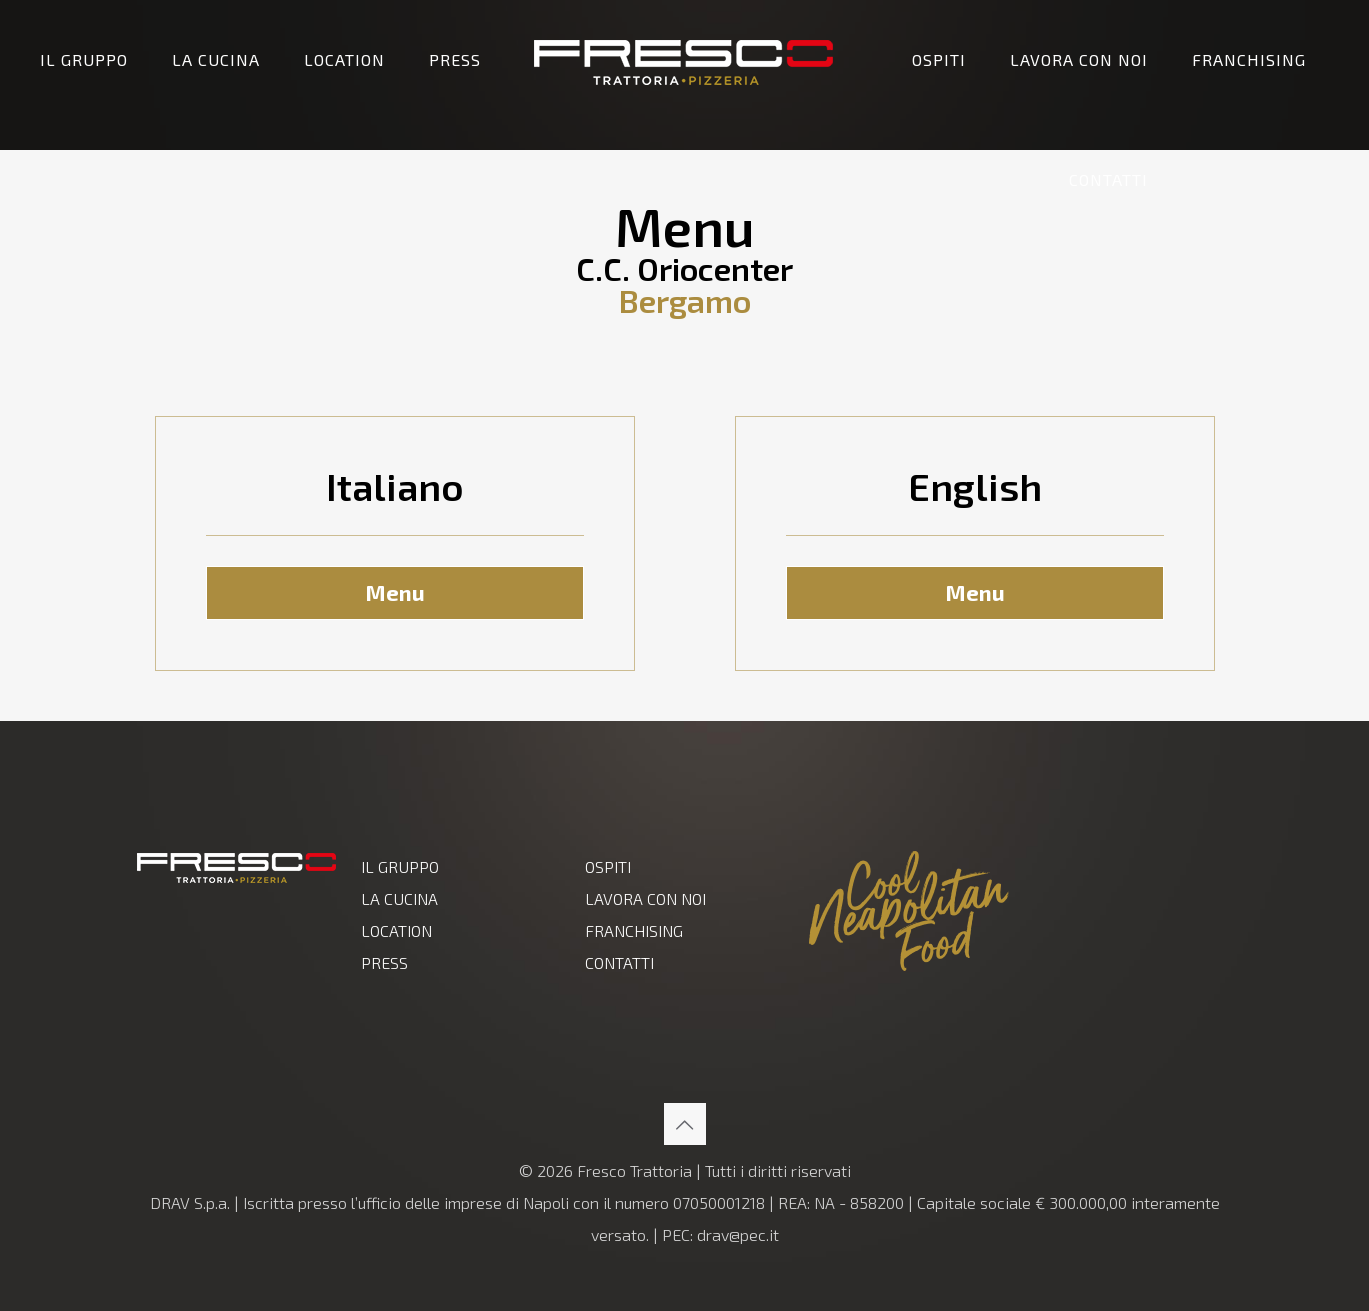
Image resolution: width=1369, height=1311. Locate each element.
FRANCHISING (634, 930)
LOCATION (396, 930)
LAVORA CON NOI (645, 898)
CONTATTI (619, 962)
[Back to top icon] (685, 1124)
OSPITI (608, 866)
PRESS (384, 962)
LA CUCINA (399, 898)
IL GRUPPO (400, 866)
